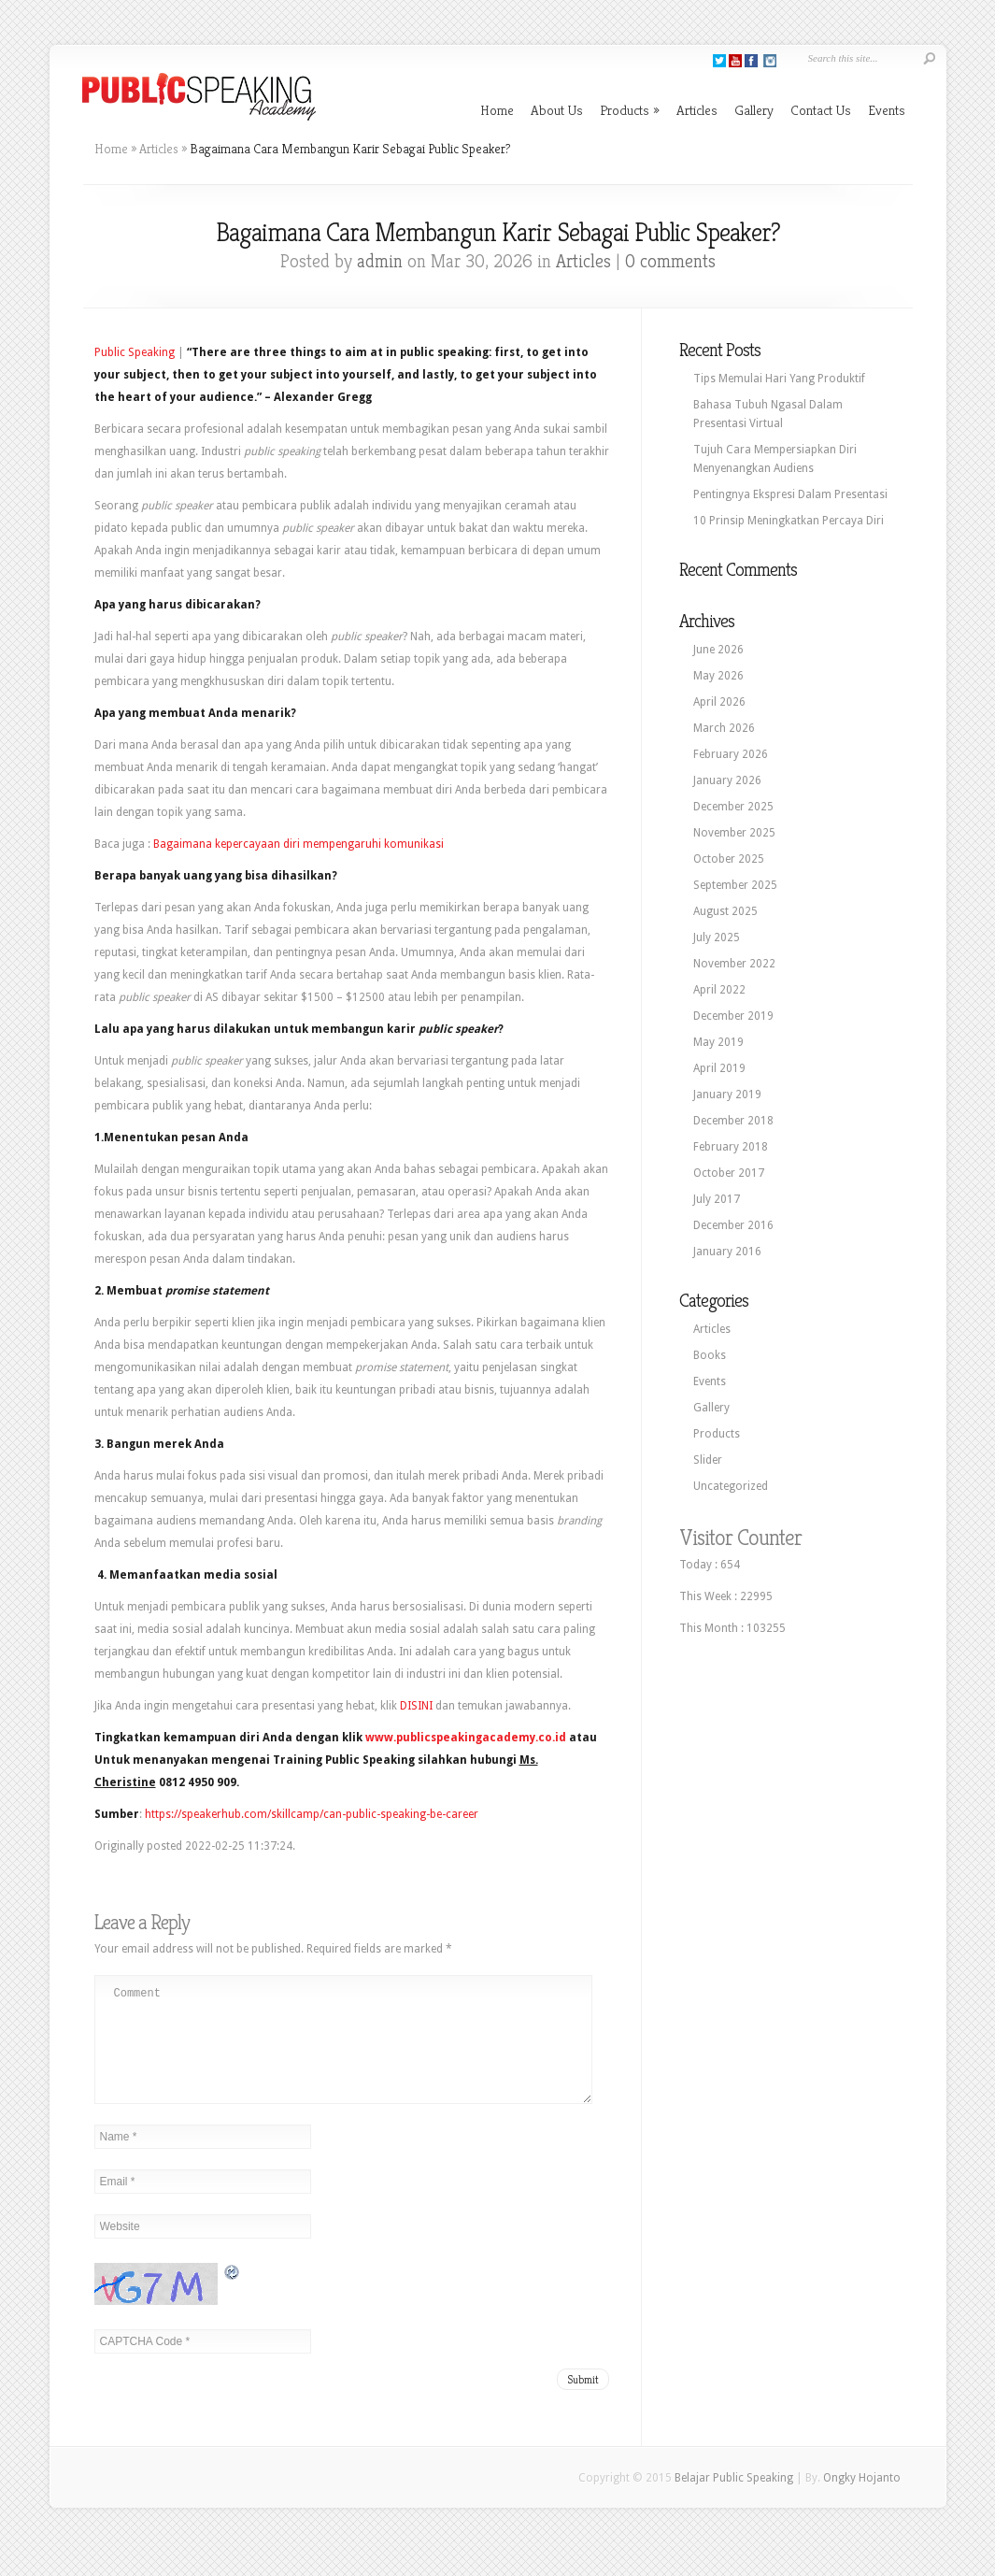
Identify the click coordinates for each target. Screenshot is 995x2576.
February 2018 (730, 1146)
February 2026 (730, 754)
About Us (557, 110)
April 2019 (719, 1068)
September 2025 (735, 885)
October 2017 (728, 1173)
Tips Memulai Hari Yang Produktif (779, 378)
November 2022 (734, 963)
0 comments (670, 261)
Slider (707, 1460)
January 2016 (727, 1251)
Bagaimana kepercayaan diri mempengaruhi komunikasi (298, 844)
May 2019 (718, 1042)
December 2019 (733, 1016)
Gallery (754, 110)
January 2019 (727, 1094)
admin (380, 261)
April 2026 (719, 701)
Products (630, 110)
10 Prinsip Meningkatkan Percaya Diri (788, 520)
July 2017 (716, 1199)
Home (497, 110)
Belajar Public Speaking (734, 2500)
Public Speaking (134, 352)
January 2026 (727, 780)
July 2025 (716, 937)
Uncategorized (730, 1486)
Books (709, 1355)
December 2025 (733, 806)
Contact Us (820, 110)
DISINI (416, 1705)
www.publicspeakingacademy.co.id (465, 1737)
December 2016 (733, 1225)
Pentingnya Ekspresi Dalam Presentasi (790, 494)
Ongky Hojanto (862, 2500)
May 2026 (718, 675)
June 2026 (718, 649)
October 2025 (728, 859)
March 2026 (724, 728)
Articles (697, 110)
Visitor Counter (740, 1538)
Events (886, 110)
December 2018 (733, 1120)
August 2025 (725, 911)
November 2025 (734, 832)
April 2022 (719, 989)
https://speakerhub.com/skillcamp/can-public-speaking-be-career (311, 1814)
